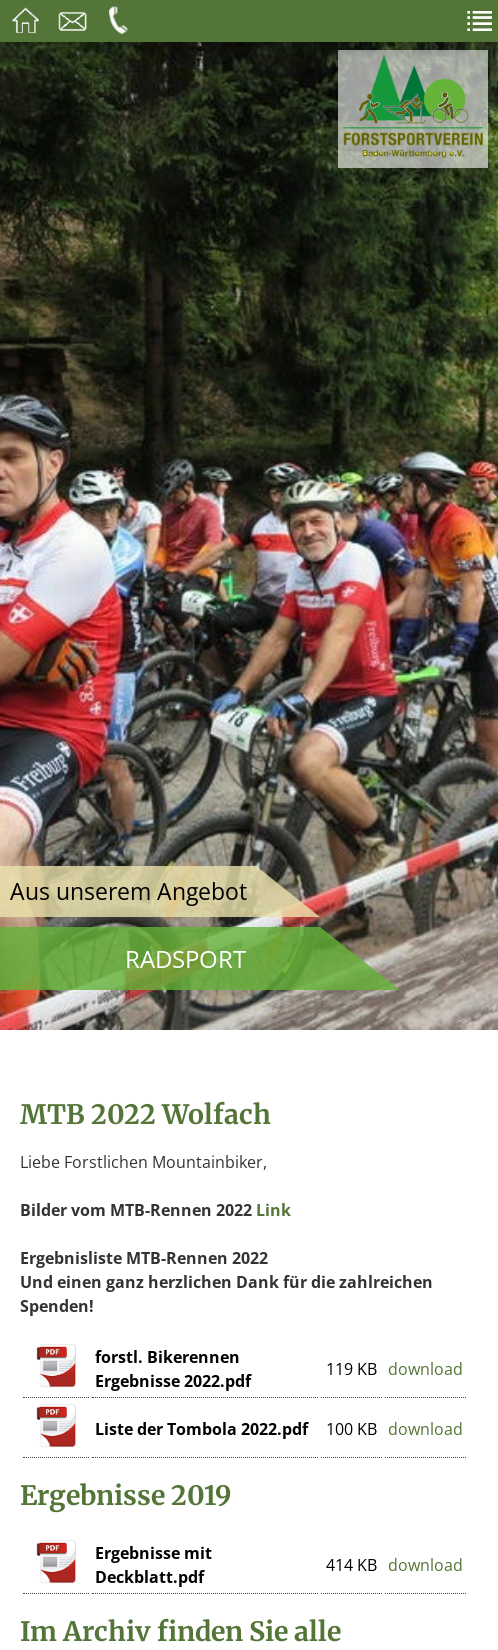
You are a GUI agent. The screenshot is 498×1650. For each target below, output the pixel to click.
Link (273, 1210)
